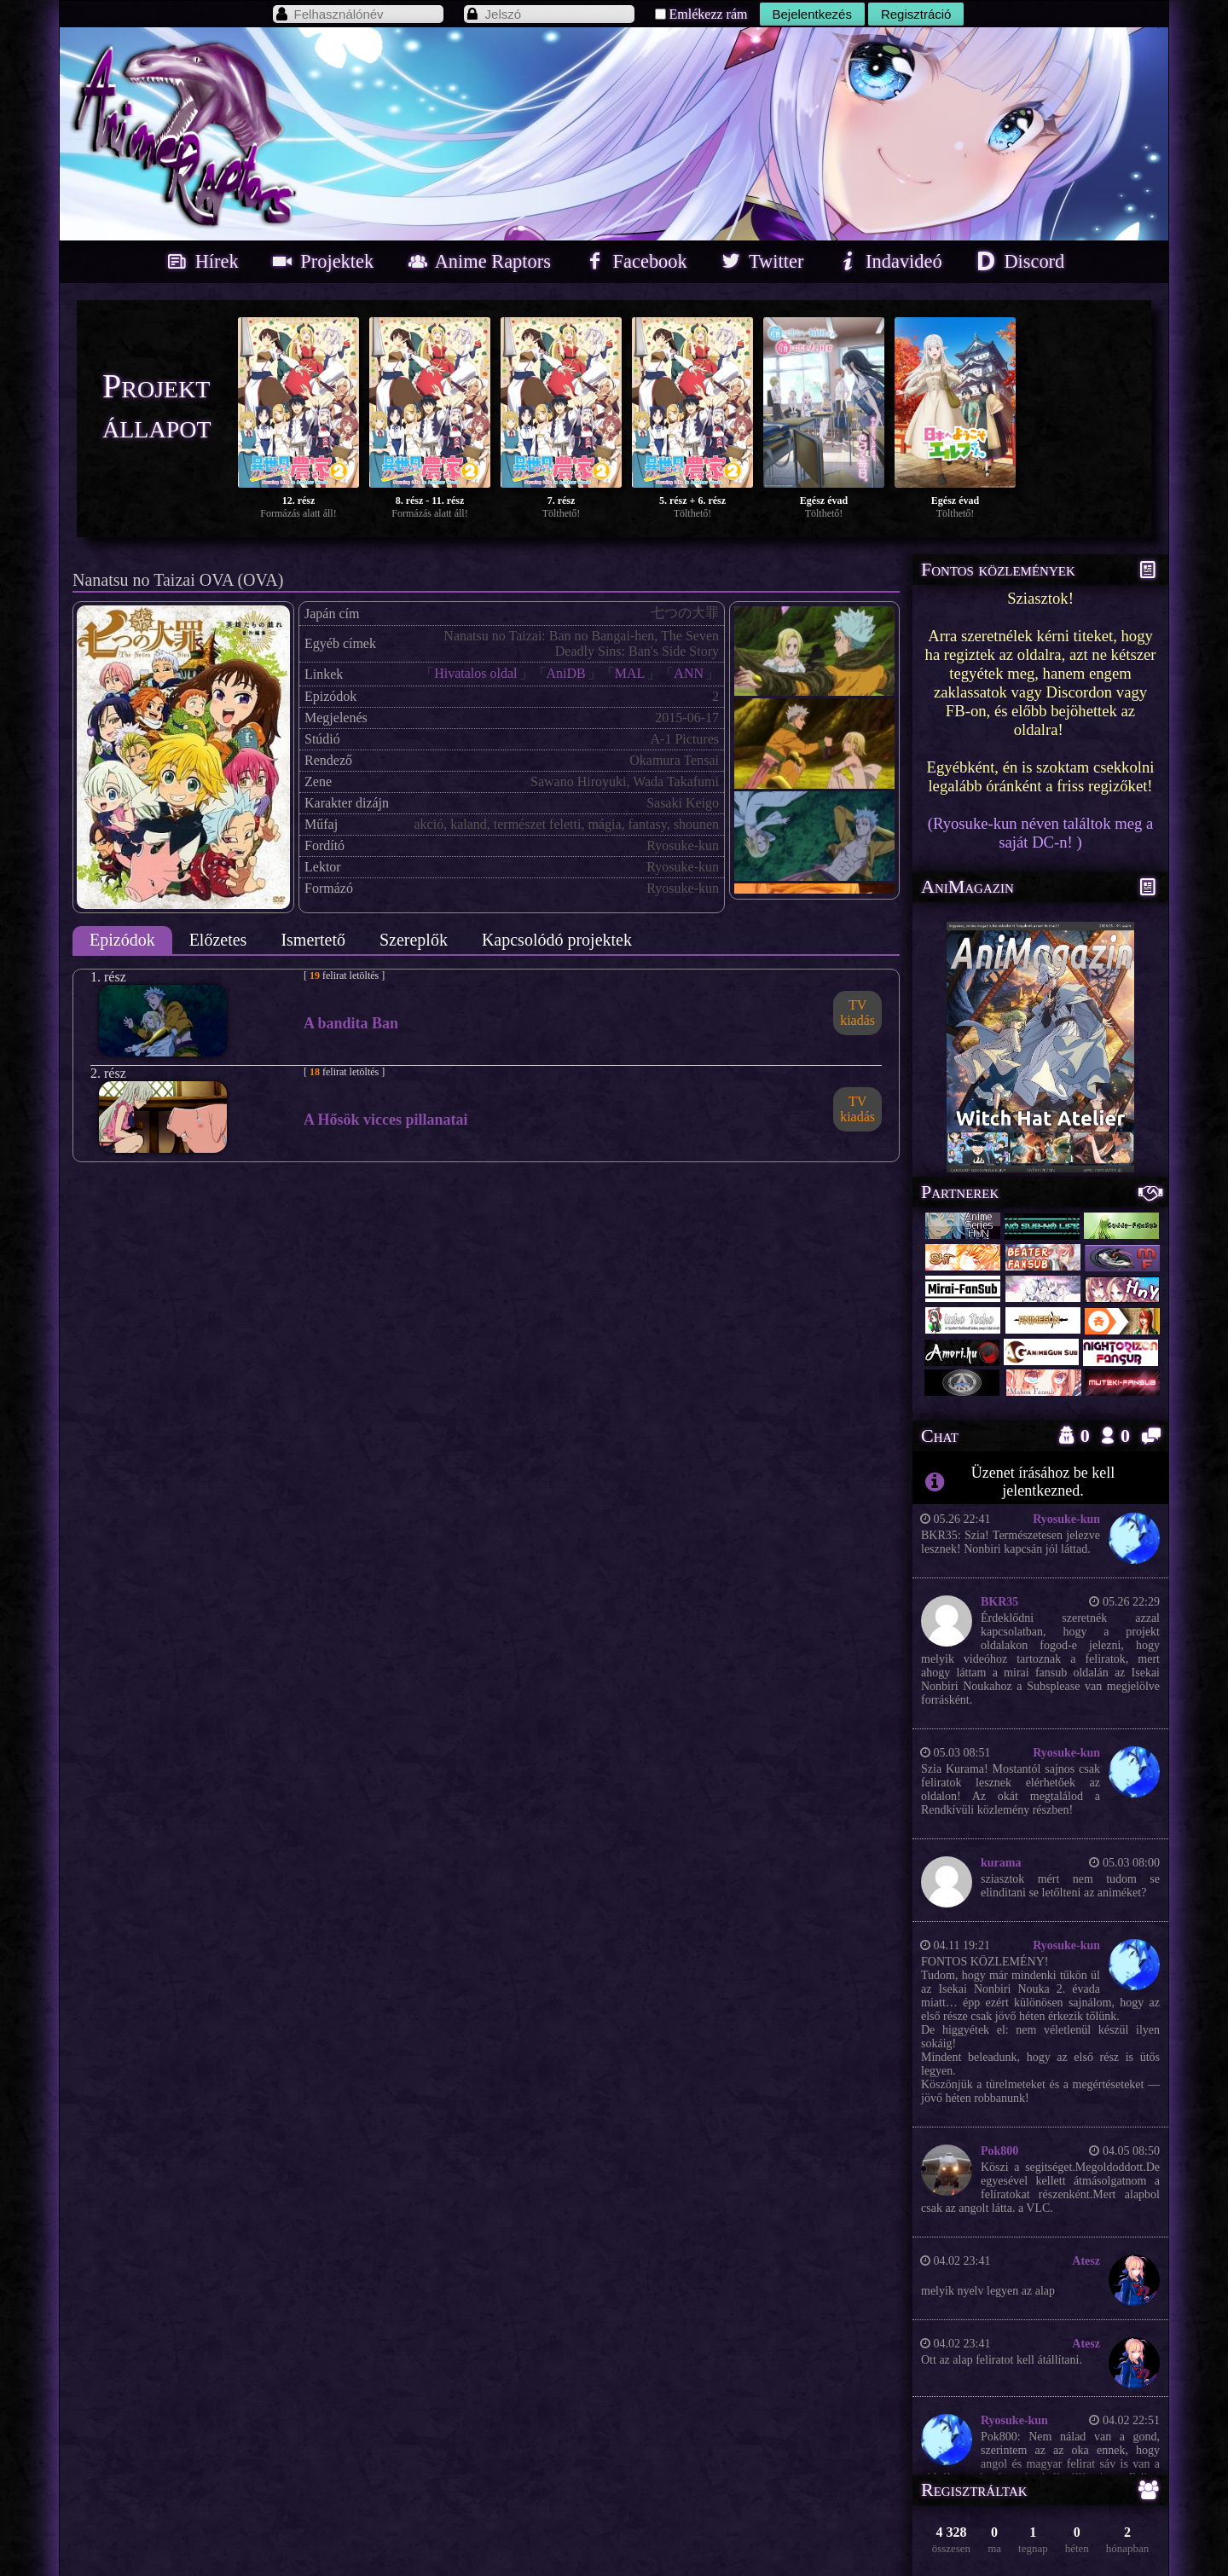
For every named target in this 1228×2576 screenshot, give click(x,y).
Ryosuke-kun (1066, 1519)
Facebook (634, 261)
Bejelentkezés (812, 14)
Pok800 (999, 2151)
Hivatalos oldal (475, 673)
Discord (1018, 261)
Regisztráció (916, 14)
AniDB (566, 673)
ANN (689, 673)
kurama (1001, 1862)
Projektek (321, 261)
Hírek (201, 261)
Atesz (1086, 2261)
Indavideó (887, 261)
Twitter (760, 261)
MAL (630, 673)
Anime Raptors (477, 261)
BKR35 (999, 1601)
